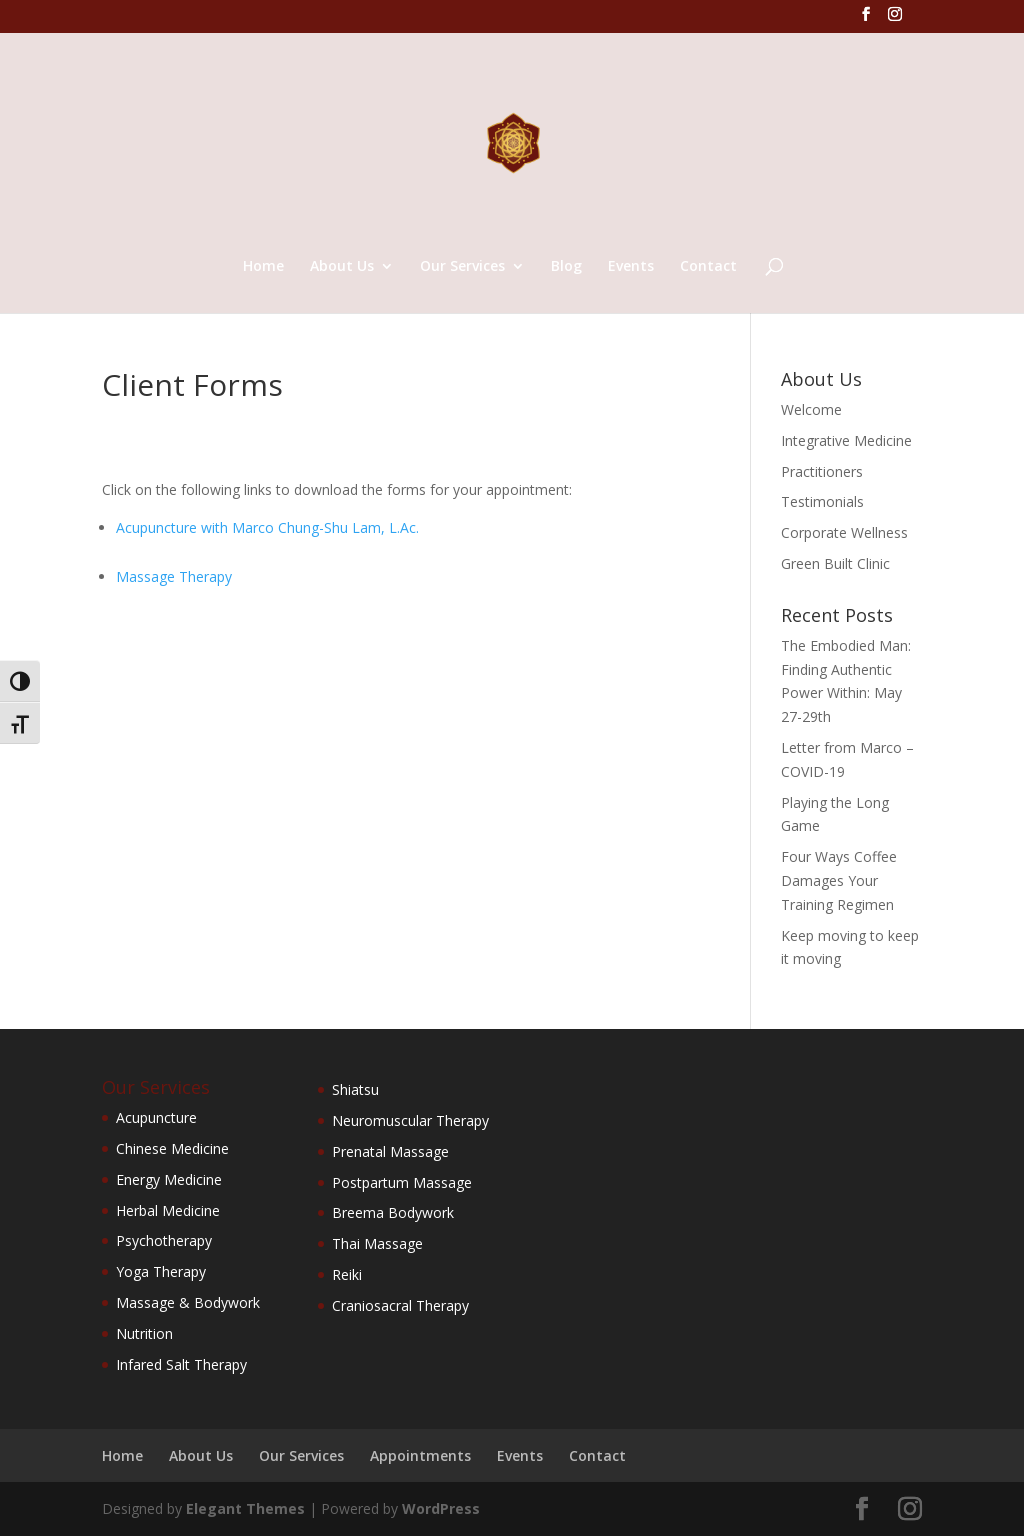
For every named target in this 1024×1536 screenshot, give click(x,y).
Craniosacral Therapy (400, 1305)
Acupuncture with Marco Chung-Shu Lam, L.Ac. (267, 527)
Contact (708, 267)
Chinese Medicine (172, 1148)
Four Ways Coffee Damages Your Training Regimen (839, 880)
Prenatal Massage (390, 1151)
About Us (342, 267)
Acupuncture (156, 1117)
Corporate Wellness (844, 532)
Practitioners (822, 471)
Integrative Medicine (846, 440)
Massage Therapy (174, 576)
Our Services (462, 267)
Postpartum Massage (402, 1182)
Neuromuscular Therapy (410, 1120)
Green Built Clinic (835, 563)
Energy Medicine (169, 1179)
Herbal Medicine (168, 1210)
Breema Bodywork (393, 1212)
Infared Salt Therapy (181, 1364)
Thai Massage (377, 1243)
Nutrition (144, 1333)
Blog (566, 267)
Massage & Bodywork (188, 1302)
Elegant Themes (245, 1508)
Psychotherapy (164, 1240)
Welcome (811, 409)
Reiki (347, 1274)
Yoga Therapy (161, 1271)
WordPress (441, 1508)
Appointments (420, 1455)
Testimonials (822, 501)
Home (263, 267)
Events (631, 267)
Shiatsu (355, 1089)
